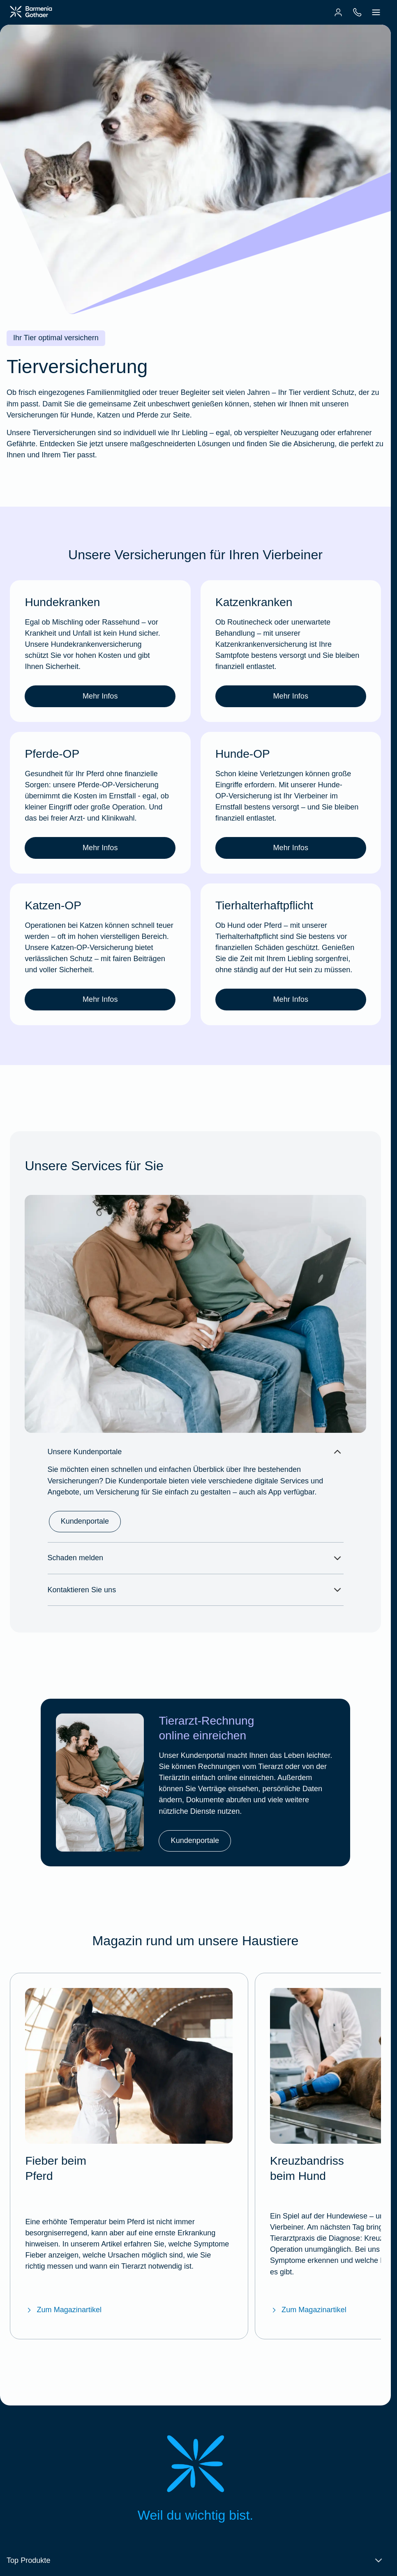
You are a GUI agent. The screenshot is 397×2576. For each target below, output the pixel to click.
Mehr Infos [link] (100, 704)
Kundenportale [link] (85, 1538)
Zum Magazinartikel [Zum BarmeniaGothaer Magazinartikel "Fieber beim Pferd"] (63, 2301)
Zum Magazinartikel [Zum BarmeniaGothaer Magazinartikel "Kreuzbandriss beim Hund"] (308, 2301)
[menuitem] (338, 12)
